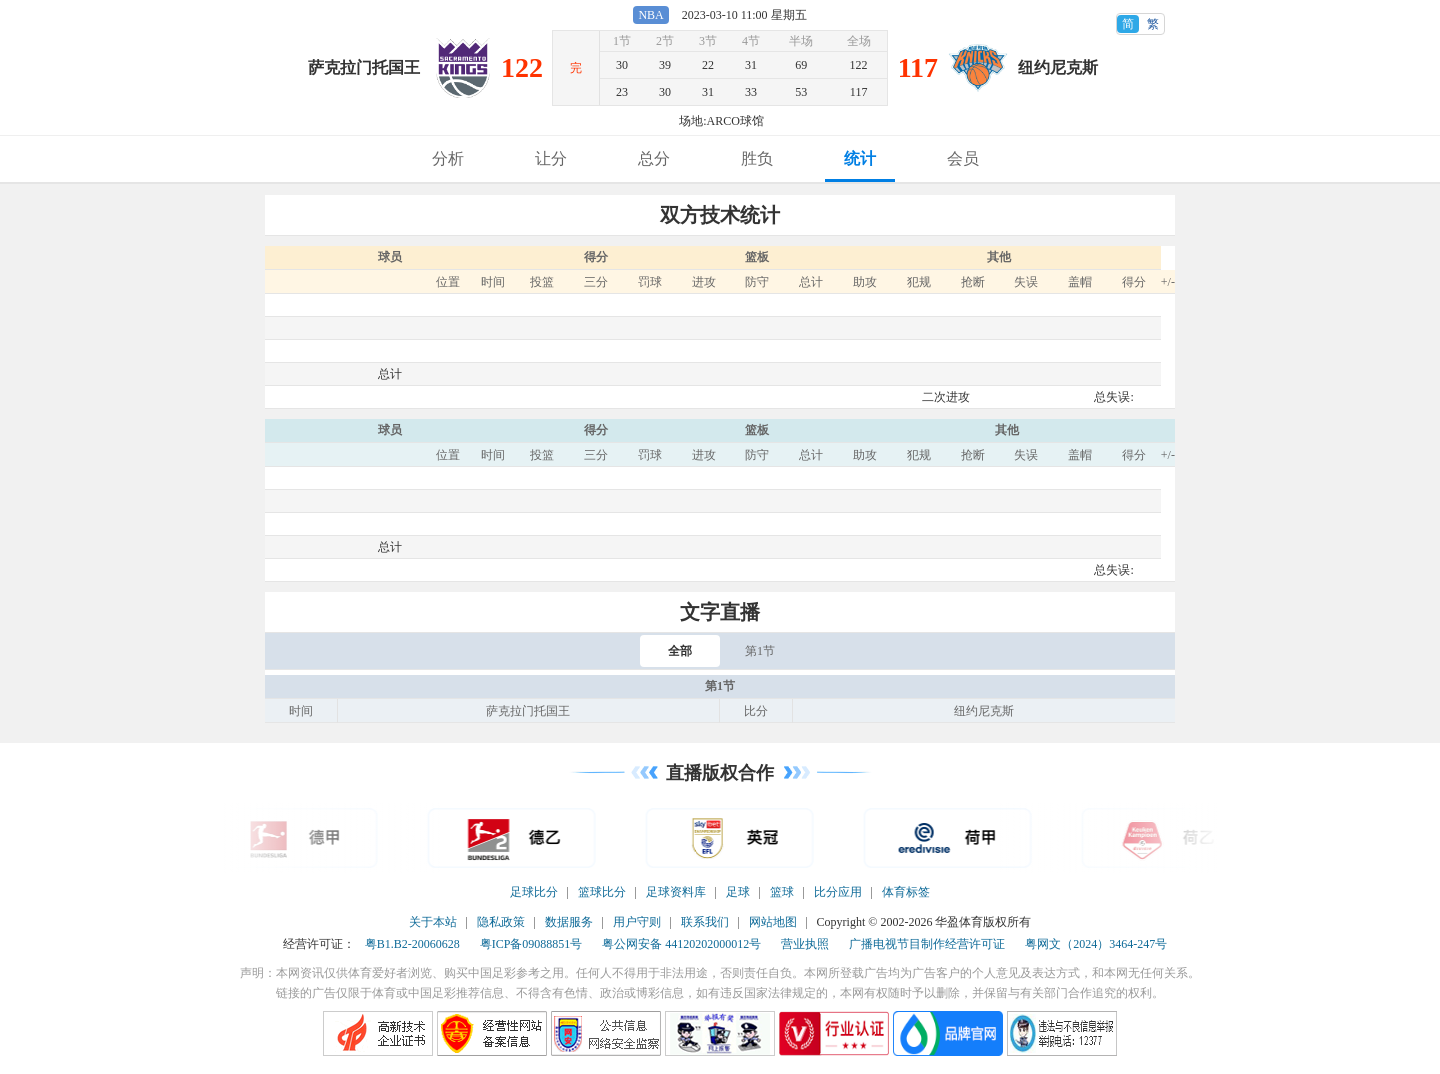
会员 (963, 158)
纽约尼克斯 (1058, 67)
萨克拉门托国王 (364, 67)
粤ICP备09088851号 (531, 944)
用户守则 (637, 922)
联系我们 (705, 922)
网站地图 (773, 922)
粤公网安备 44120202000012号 (681, 944)
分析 (448, 158)
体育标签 (906, 892)
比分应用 (838, 892)
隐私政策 (501, 922)
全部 (680, 651)
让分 (551, 158)
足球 (738, 892)
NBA (650, 15)
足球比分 (534, 892)
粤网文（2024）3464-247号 (1096, 944)
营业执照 (805, 944)
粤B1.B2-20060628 (412, 944)
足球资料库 (676, 892)
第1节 (760, 651)
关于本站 (433, 922)
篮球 (782, 892)
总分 (654, 158)
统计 (860, 158)
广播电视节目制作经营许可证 (927, 944)
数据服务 (569, 922)
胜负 (757, 158)
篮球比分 (602, 892)
